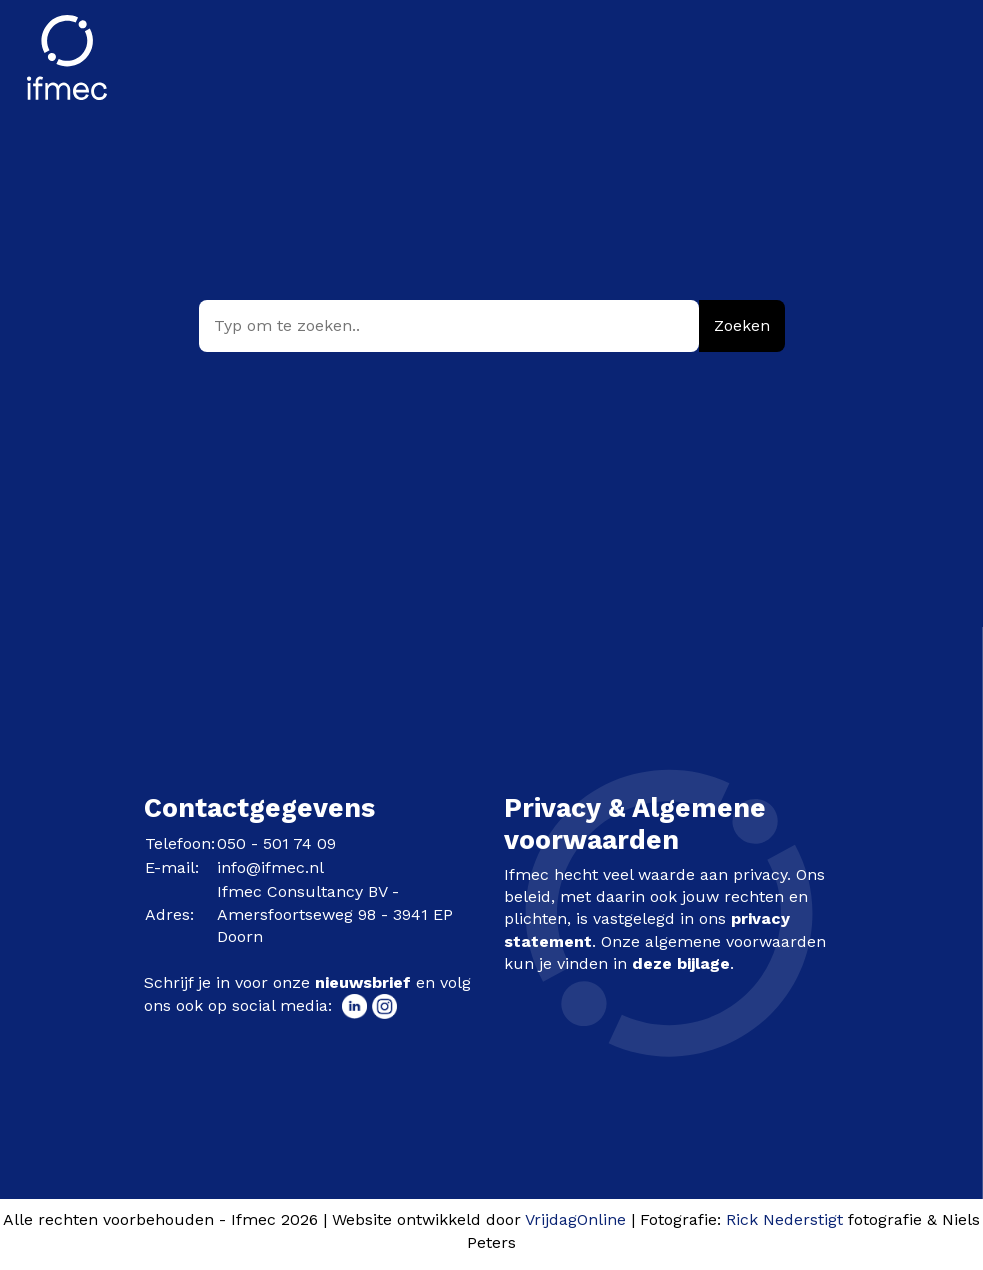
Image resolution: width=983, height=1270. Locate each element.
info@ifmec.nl (270, 867)
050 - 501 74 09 (276, 843)
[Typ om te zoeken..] (449, 326)
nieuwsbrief (363, 982)
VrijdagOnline (575, 1219)
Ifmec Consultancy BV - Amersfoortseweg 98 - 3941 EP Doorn (335, 914)
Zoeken (742, 325)
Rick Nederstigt (784, 1219)
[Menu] (933, 43)
